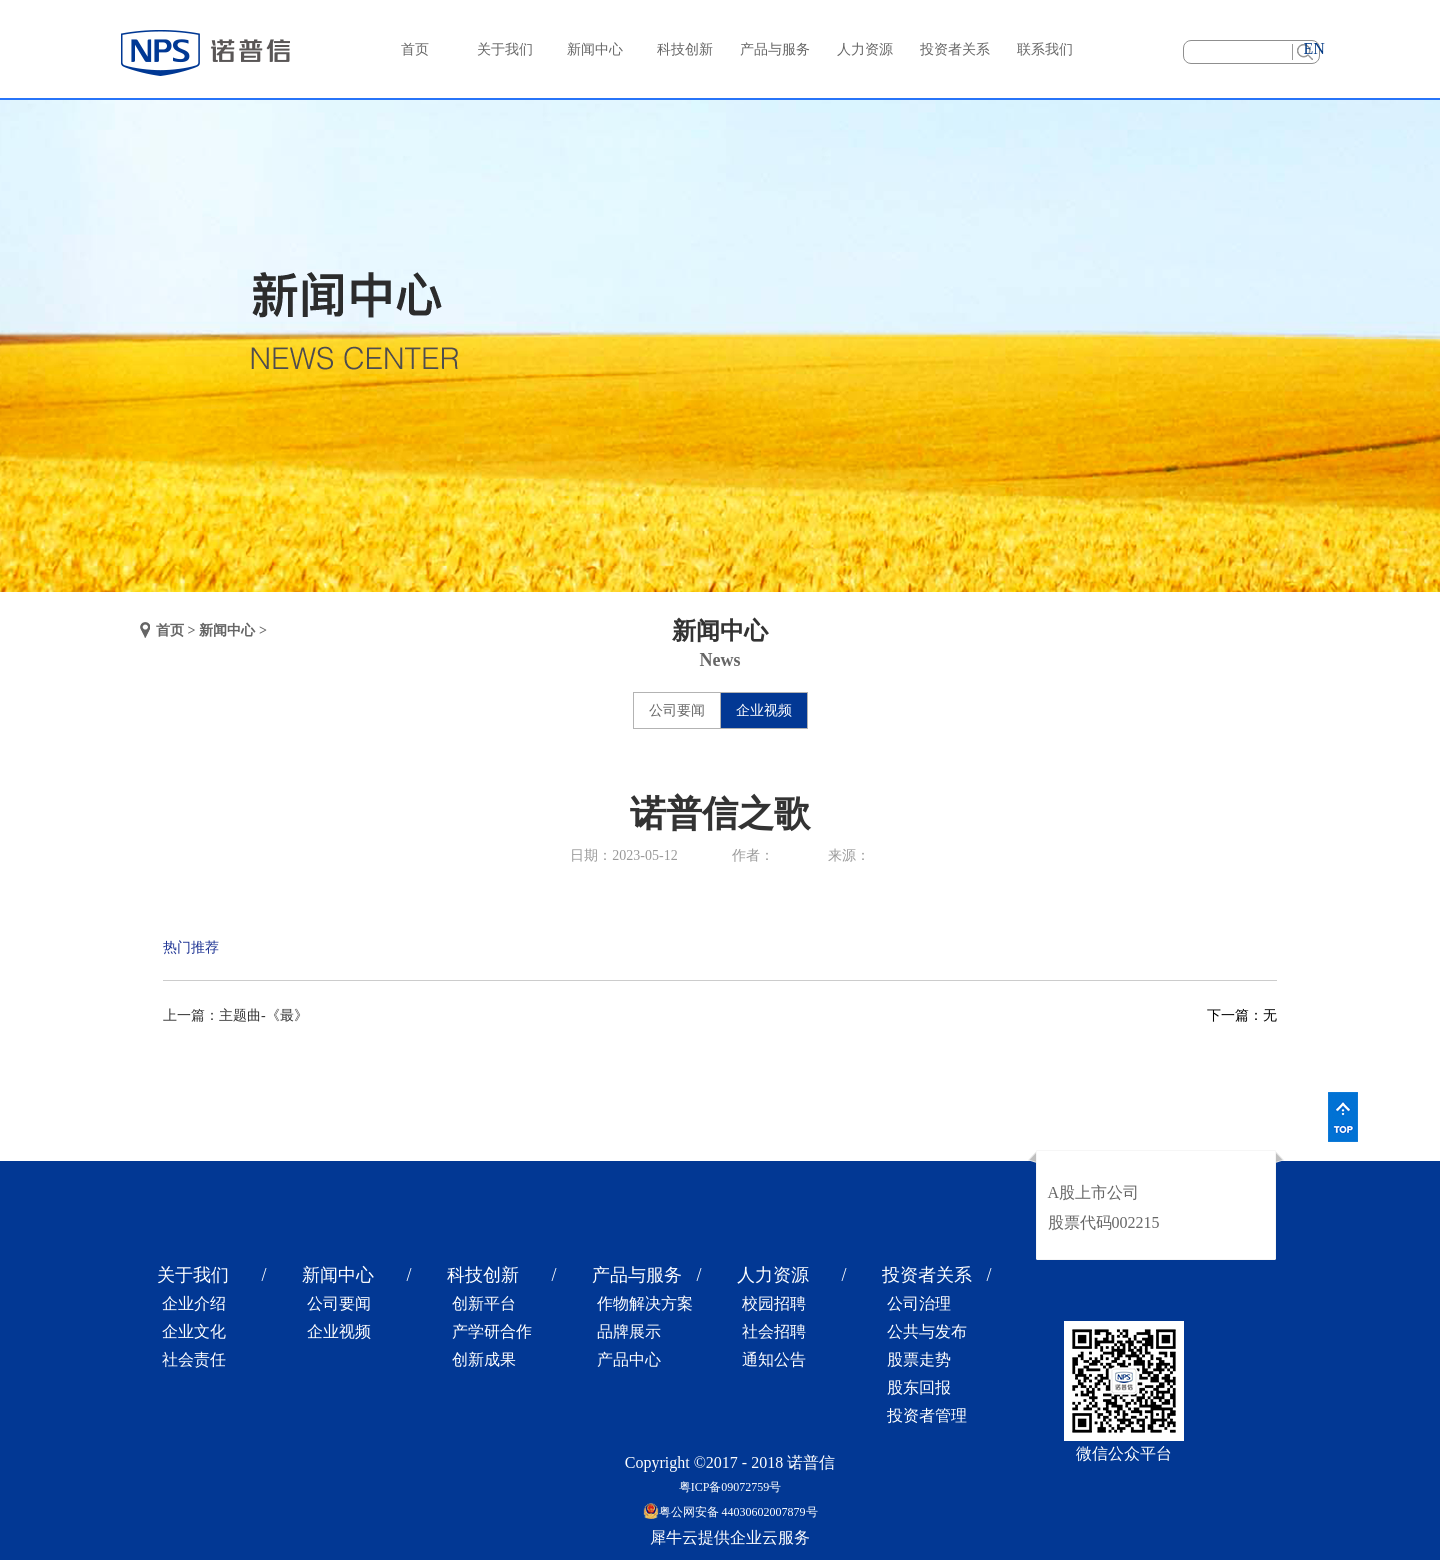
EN (1313, 48)
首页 (415, 49)
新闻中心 (227, 630)
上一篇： (235, 1015)
